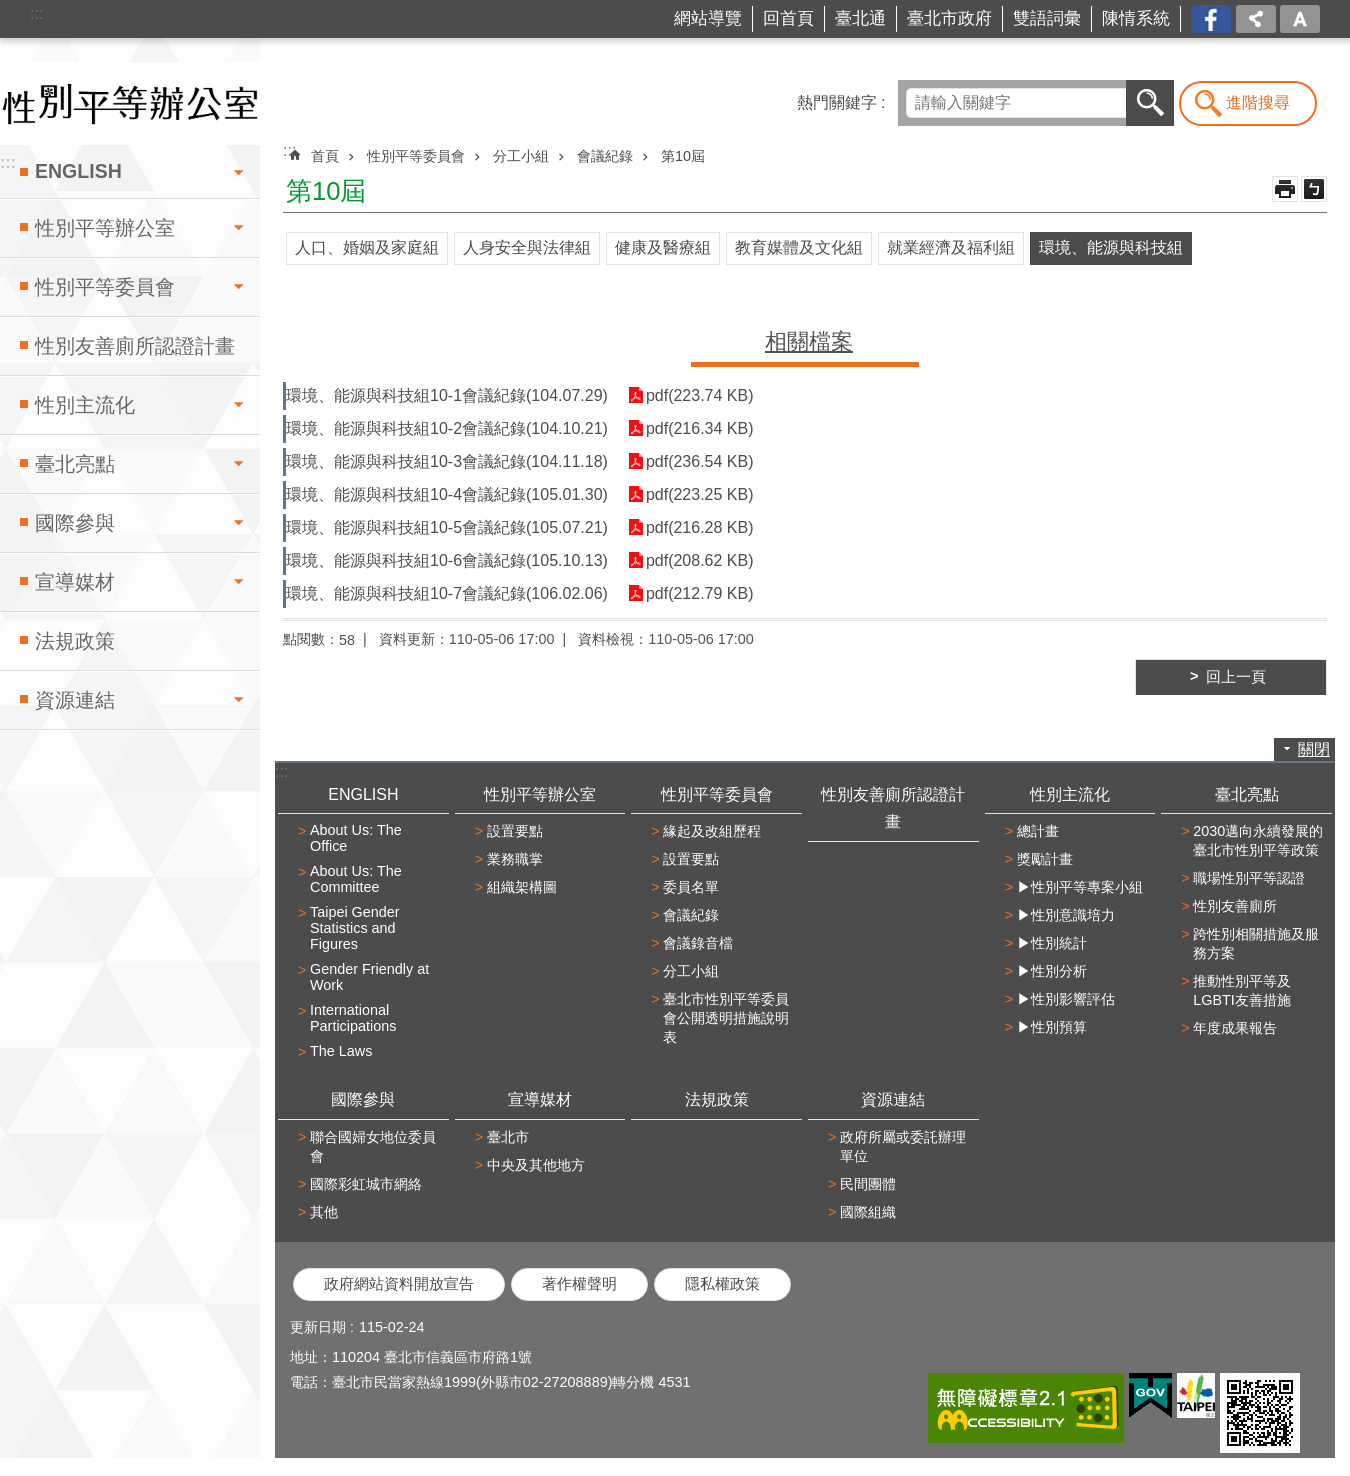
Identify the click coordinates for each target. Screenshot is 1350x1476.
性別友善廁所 (1235, 906)
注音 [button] (1314, 189)
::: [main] (289, 150)
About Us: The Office (356, 838)
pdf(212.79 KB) (700, 593)
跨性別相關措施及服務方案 (1256, 943)
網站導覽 (708, 18)
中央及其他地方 (536, 1165)
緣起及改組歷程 (712, 831)
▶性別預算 (1052, 1027)
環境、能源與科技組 (1111, 247)
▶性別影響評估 (1066, 999)
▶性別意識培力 (1066, 915)
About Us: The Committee (356, 879)
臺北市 (508, 1137)
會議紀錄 (605, 156)
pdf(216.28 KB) (700, 527)
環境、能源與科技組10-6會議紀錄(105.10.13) (447, 560)
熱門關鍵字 (837, 102)
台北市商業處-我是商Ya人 (1212, 19)
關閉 (1314, 749)
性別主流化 (85, 405)
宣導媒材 (75, 582)
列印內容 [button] (1285, 189)
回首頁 (788, 18)
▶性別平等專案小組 (1080, 887)
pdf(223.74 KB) (700, 395)
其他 (324, 1212)
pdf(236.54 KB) (700, 461)
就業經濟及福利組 (951, 247)
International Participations (353, 1018)
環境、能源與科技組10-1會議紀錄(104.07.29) (447, 395)
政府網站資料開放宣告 (399, 1284)
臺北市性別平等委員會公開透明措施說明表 (726, 1018)
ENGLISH (78, 171)
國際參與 (75, 523)
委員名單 (691, 887)
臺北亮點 (75, 464)
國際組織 (868, 1212)
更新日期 (318, 1327)
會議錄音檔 (698, 943)
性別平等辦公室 (105, 228)
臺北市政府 (949, 18)
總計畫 (1038, 831)
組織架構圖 (522, 887)
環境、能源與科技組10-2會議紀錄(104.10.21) (447, 428)
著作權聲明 (579, 1284)
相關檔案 (809, 341)
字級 (1300, 19)
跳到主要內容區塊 (10, 10)
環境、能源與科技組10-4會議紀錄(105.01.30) (447, 494)
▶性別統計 (1052, 943)
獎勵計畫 (1045, 859)
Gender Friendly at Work (369, 977)
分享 (1256, 19)
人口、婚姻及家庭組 (367, 247)
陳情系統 (1136, 18)
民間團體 (868, 1184)
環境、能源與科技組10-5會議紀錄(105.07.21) (447, 527)
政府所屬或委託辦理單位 (903, 1146)
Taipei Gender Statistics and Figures (355, 928)
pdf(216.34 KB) (700, 428)
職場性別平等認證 (1249, 878)
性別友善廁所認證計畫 (135, 346)
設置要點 (515, 831)
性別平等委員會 (105, 287)
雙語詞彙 (1047, 18)
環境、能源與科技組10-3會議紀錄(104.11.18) (447, 461)
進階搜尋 (1258, 102)
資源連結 (75, 700)
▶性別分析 (1052, 971)
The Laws (341, 1051)
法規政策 (75, 641)
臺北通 (860, 18)
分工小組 (521, 156)
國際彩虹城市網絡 (366, 1184)
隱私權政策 (722, 1284)
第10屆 (683, 156)
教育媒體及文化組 (799, 247)
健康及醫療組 (663, 247)
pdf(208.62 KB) (700, 560)
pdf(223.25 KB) (700, 494)
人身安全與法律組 (527, 247)
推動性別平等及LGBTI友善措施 (1242, 990)
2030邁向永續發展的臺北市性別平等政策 (1258, 840)
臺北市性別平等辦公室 (130, 103)
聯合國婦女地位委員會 (373, 1146)
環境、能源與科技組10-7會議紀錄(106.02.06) (447, 593)
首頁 (325, 156)
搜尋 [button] (1150, 103)
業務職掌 (515, 859)
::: (36, 13)
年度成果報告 (1235, 1028)
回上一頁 (1236, 677)
